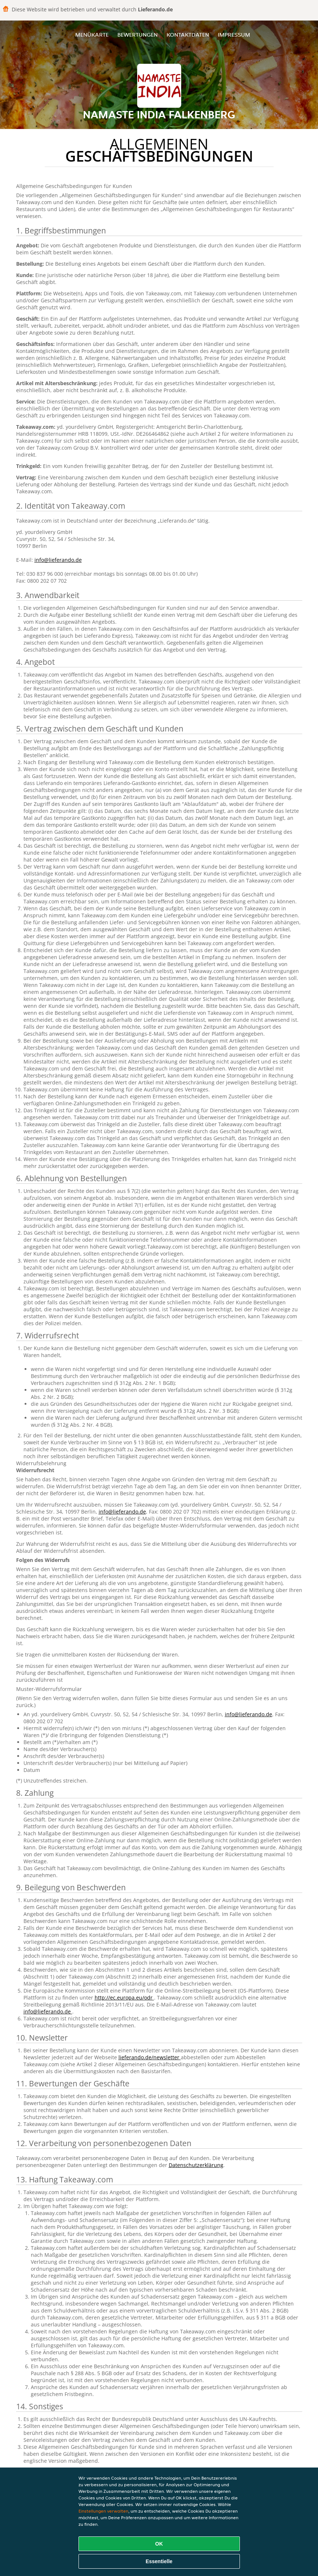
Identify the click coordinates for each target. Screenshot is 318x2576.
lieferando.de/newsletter (149, 2057)
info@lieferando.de (58, 559)
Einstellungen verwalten (103, 2511)
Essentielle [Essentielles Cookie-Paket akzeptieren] (159, 2561)
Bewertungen (137, 34)
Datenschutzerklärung (196, 2165)
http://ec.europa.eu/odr (124, 1997)
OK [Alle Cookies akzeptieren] (159, 2544)
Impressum (234, 34)
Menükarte (92, 34)
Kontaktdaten (188, 34)
